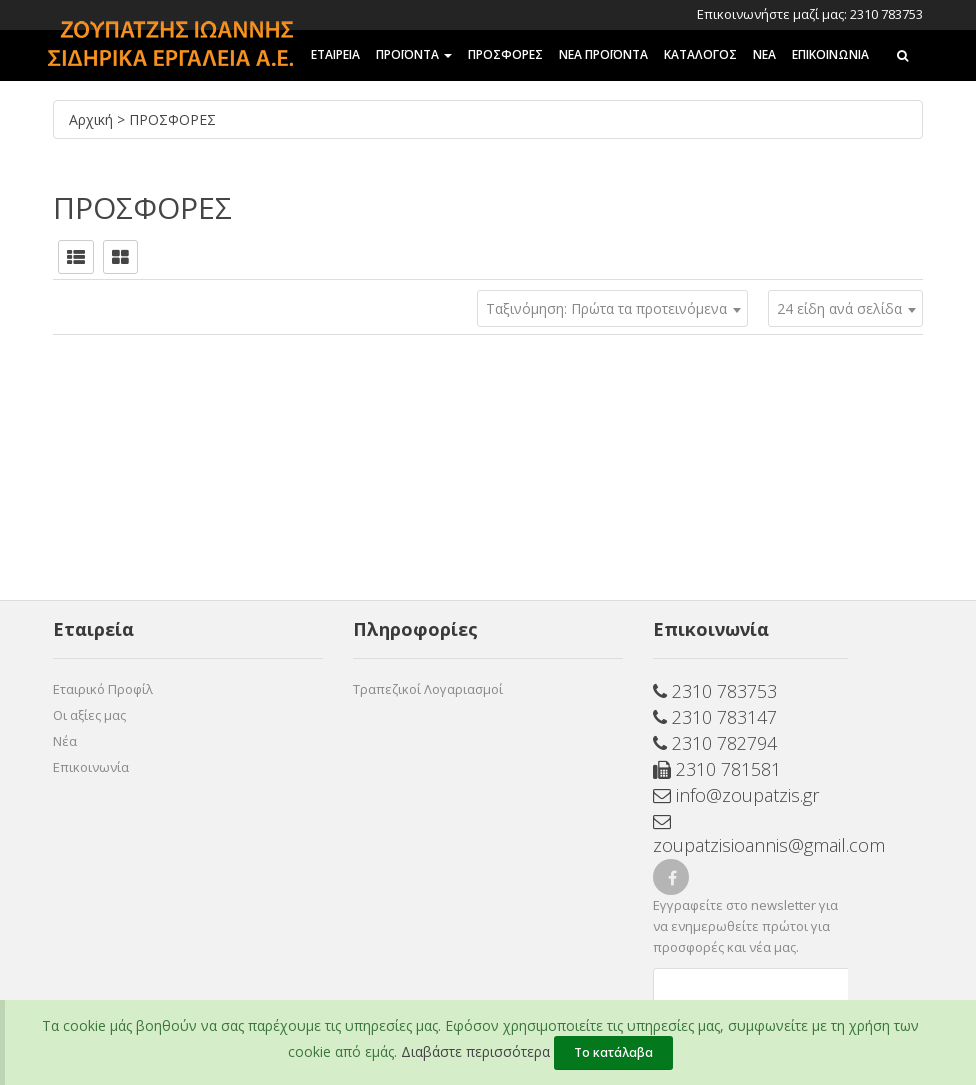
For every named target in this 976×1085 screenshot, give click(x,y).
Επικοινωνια (830, 54)
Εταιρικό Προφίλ (103, 689)
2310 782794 (715, 743)
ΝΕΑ (764, 54)
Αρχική (93, 119)
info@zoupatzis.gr (736, 795)
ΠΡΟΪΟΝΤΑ (414, 54)
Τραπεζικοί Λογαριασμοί (428, 689)
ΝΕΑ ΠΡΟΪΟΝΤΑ (603, 54)
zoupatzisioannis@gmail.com (750, 835)
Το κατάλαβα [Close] (613, 1052)
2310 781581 (717, 769)
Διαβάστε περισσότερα (475, 1051)
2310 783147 (715, 717)
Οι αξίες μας (89, 715)
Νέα (65, 741)
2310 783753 (715, 691)
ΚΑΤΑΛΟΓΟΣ (700, 54)
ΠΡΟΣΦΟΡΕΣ (505, 54)
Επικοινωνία (91, 767)
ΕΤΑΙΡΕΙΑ (335, 54)
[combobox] (845, 308)
